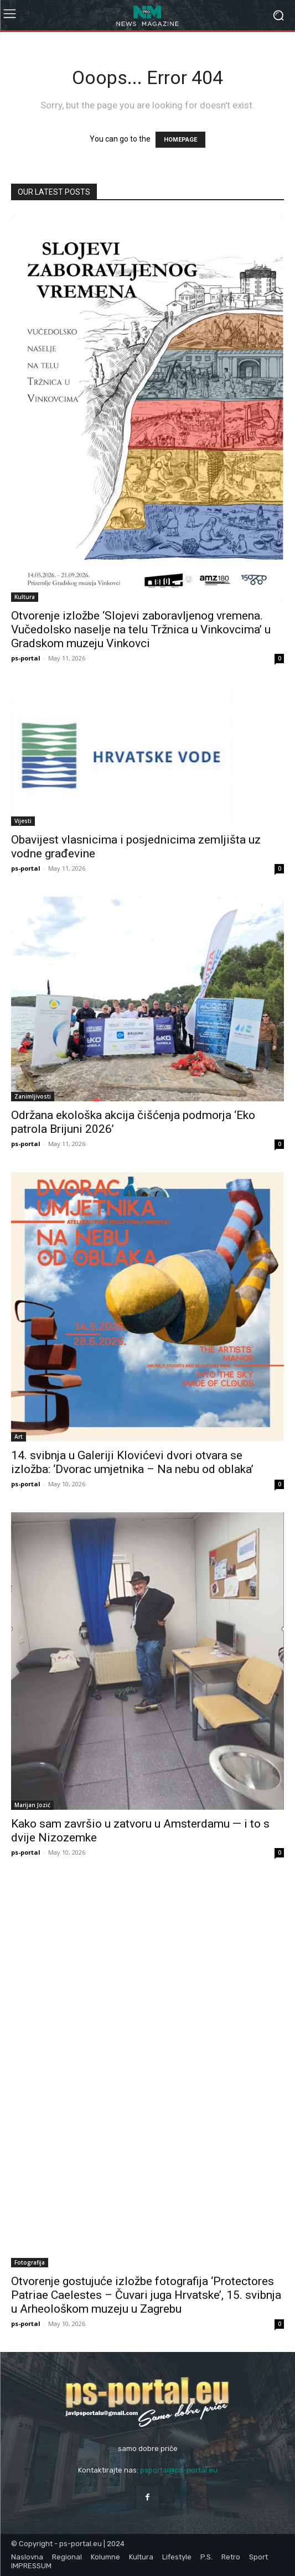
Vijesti (23, 821)
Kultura (24, 597)
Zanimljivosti (32, 1096)
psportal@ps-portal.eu (179, 2470)
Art (18, 1436)
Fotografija (29, 2262)
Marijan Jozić (32, 1805)
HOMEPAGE (180, 139)
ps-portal (25, 658)
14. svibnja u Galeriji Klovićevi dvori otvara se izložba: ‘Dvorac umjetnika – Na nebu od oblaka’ (132, 1462)
